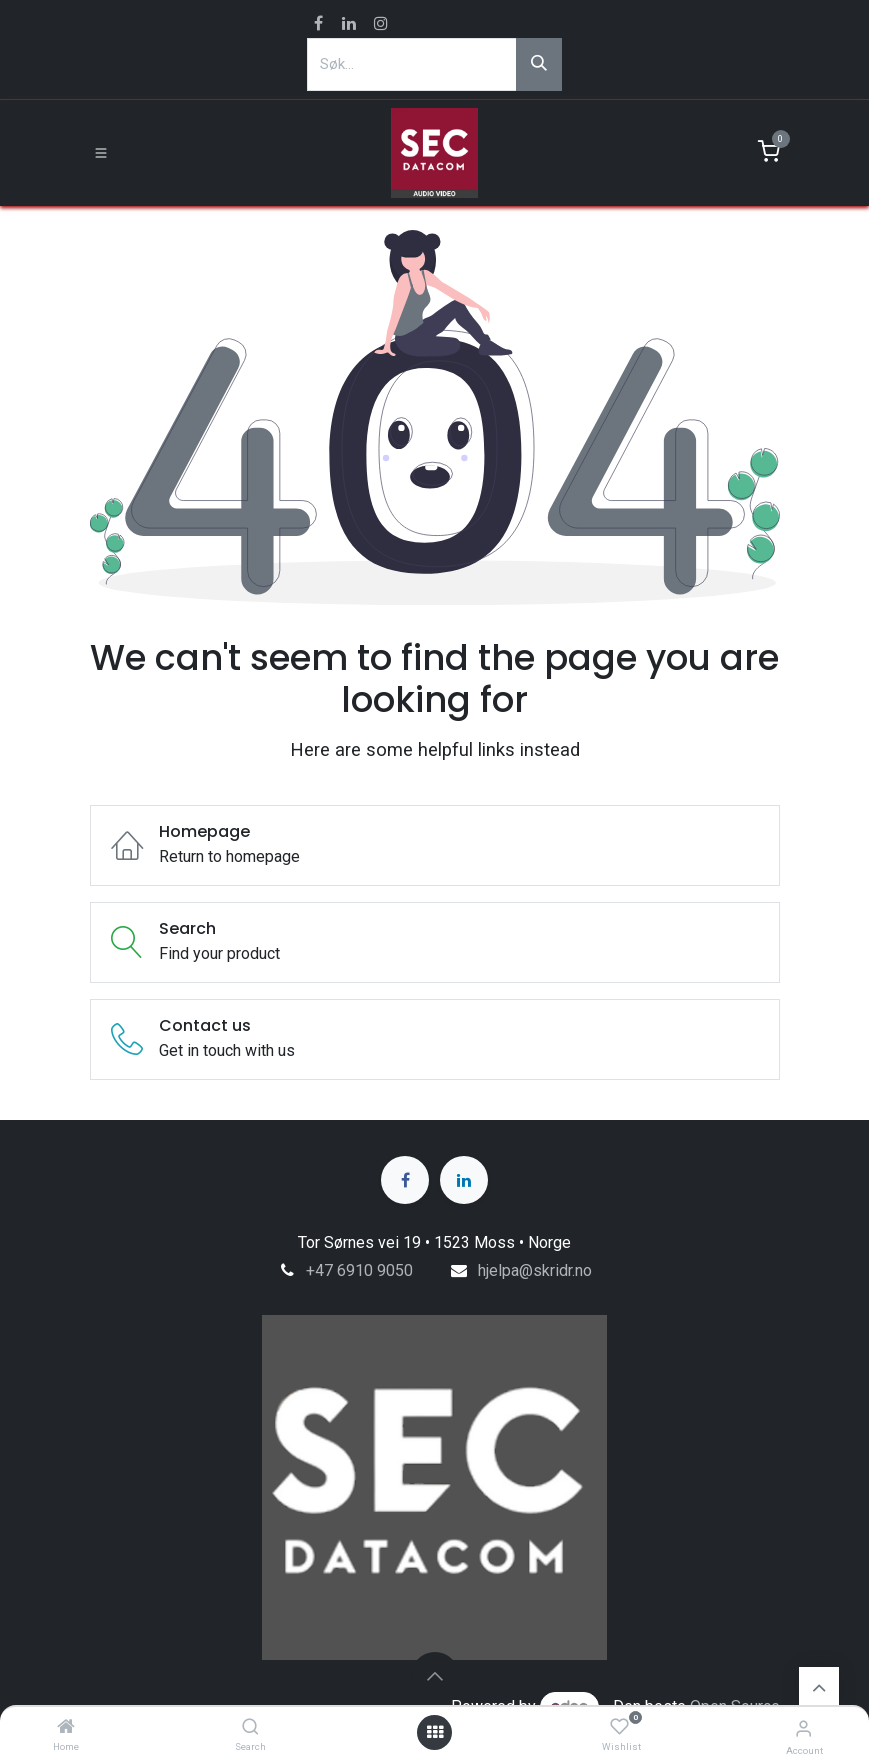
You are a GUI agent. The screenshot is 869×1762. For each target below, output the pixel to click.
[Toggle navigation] (101, 153)
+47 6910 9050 (359, 1270)
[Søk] (539, 64)
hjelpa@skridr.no (535, 1270)
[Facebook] (405, 1180)
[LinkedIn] (464, 1180)
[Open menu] (435, 1732)
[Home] (66, 1727)
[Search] (250, 1727)
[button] (435, 1676)
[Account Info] (803, 1728)
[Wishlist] (619, 1727)
